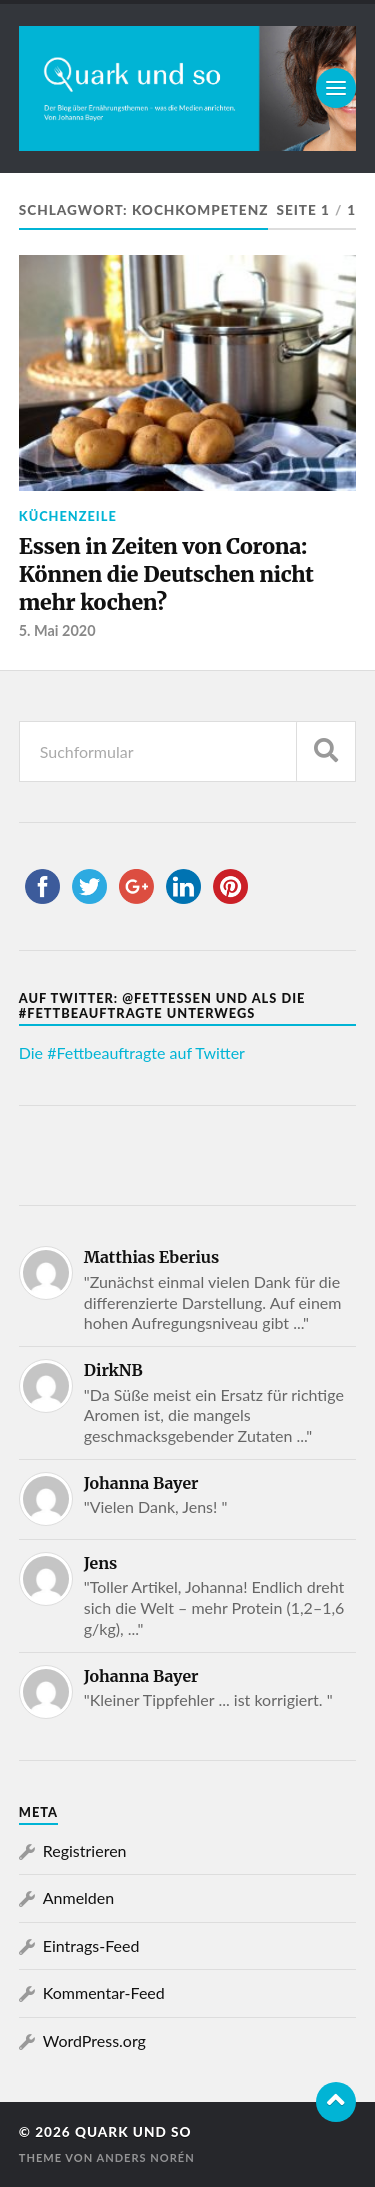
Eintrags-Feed (91, 1945)
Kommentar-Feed (104, 1992)
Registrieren (85, 1850)
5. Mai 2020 (57, 630)
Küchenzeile (68, 516)
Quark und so (133, 2132)
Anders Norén (145, 2157)
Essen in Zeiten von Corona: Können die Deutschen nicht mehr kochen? (166, 574)
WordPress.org (94, 2040)
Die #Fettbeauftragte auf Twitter (132, 1052)
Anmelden (78, 1897)
